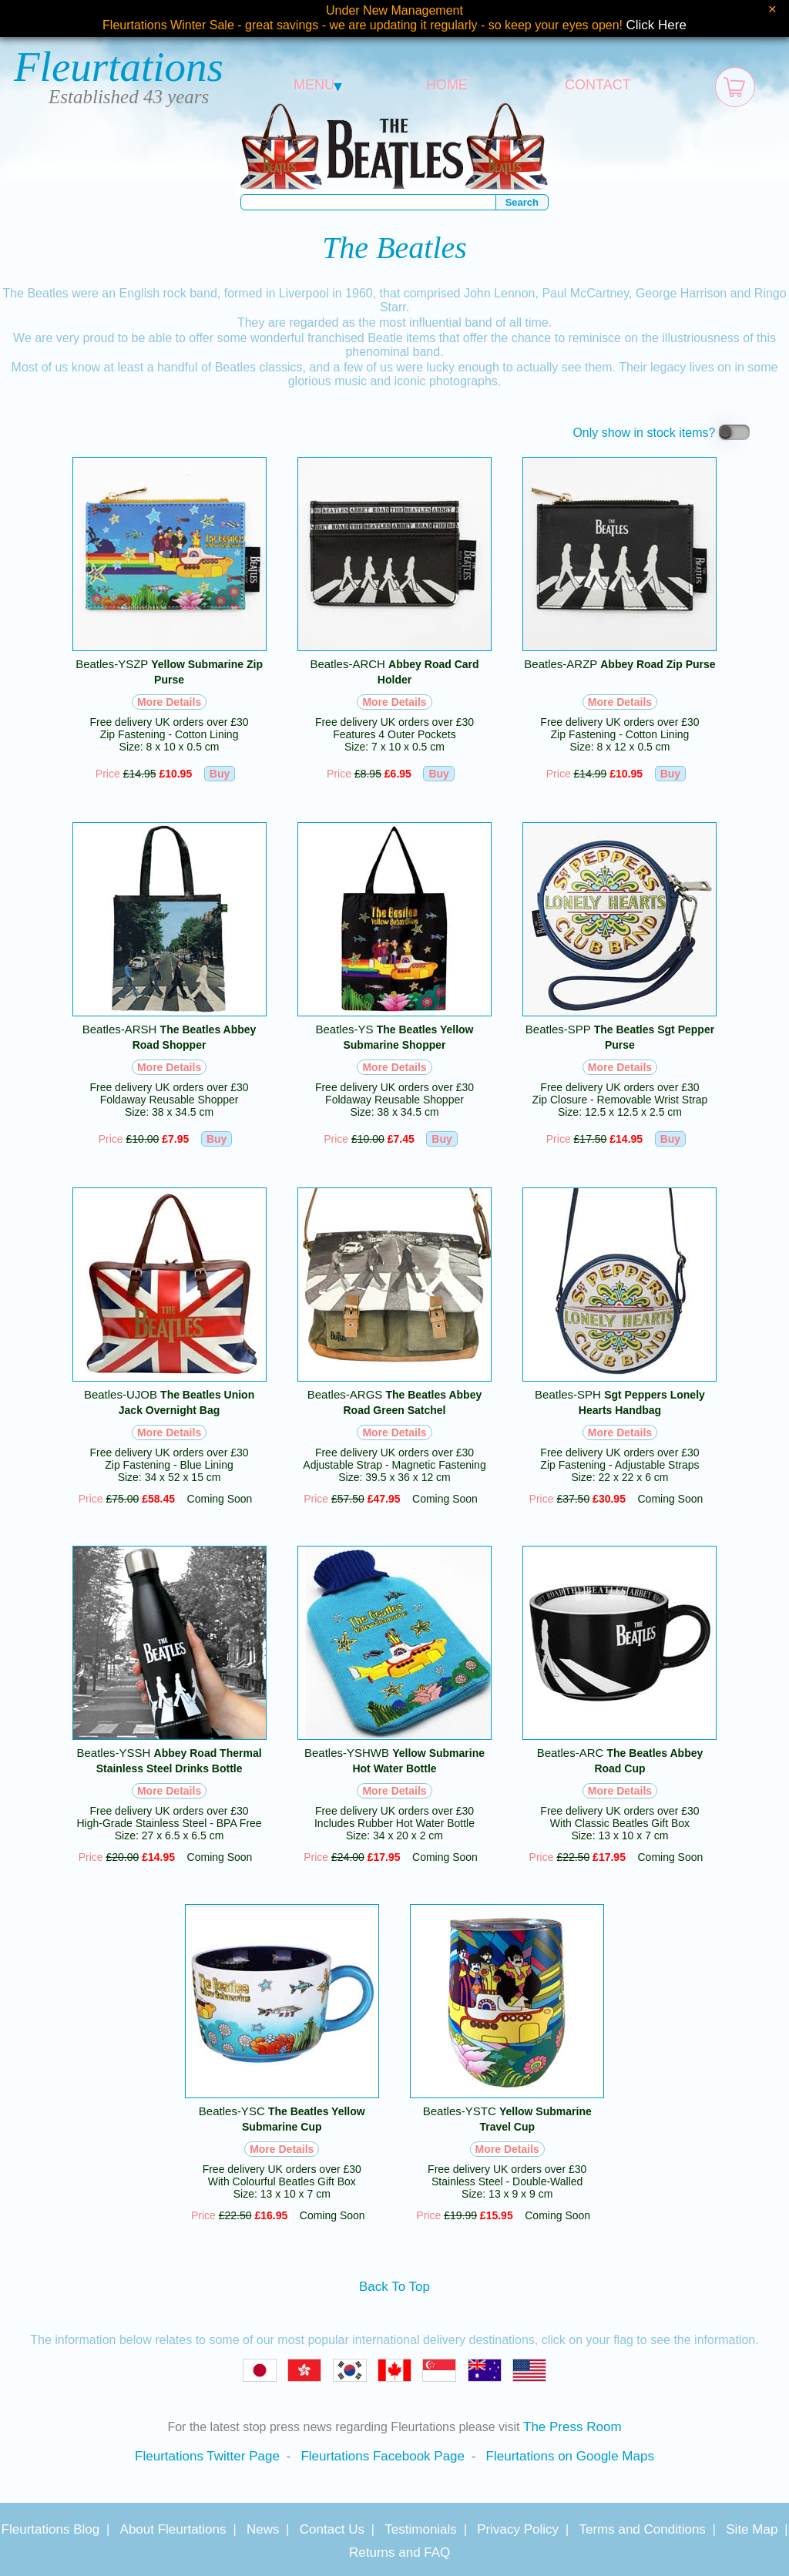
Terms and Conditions (642, 2529)
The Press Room (572, 2427)
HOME (447, 84)
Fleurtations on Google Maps (570, 2456)
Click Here (656, 25)
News (263, 2529)
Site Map (751, 2529)
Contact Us (332, 2529)
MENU (318, 84)
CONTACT (598, 84)
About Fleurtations (173, 2529)
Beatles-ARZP (619, 663)
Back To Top (394, 2286)
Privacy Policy (518, 2529)
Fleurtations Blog (51, 2529)
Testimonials (420, 2529)
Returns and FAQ (399, 2552)
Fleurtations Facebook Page (382, 2456)
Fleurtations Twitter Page (207, 2456)
